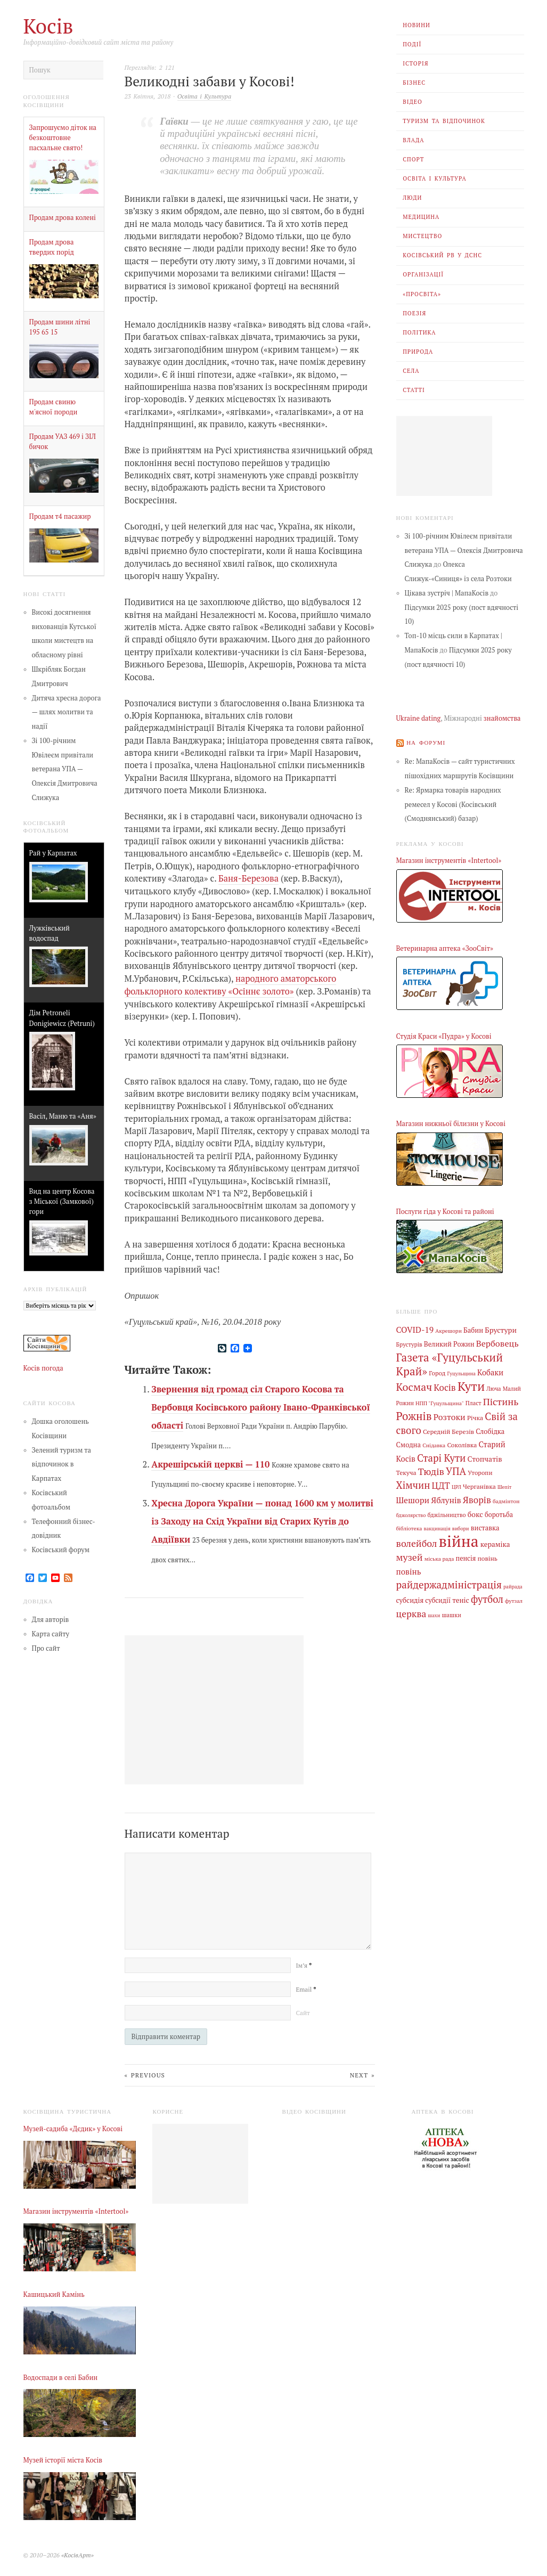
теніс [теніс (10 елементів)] (460, 1595)
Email (306, 1988)
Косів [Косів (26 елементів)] (444, 1386)
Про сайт (46, 1647)
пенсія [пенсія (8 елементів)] (466, 1553)
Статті (414, 390)
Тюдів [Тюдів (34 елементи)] (431, 1468)
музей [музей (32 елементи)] (409, 1552)
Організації (423, 274)
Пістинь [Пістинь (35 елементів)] (501, 1399)
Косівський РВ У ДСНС (442, 255)
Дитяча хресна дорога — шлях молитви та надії (66, 712)
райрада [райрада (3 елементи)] (512, 1581)
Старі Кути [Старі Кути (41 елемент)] (441, 1454)
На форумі (425, 742)
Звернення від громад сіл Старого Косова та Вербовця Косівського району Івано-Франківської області (260, 1406)
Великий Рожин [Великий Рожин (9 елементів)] (449, 1343)
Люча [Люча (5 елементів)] (493, 1387)
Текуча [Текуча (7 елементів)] (406, 1469)
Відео (412, 101)
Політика (419, 332)
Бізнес (414, 82)
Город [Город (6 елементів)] (437, 1372)
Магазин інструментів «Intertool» (449, 860)
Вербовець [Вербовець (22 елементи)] (497, 1342)
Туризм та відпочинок (444, 121)
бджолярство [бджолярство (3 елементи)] (411, 1511)
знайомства (502, 718)
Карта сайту (51, 1633)
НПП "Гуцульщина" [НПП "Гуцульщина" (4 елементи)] (439, 1401)
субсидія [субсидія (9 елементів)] (410, 1595)
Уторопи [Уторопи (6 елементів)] (480, 1470)
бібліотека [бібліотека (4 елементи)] (409, 1524)
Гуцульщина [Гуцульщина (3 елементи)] (461, 1372)
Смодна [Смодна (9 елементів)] (408, 1442)
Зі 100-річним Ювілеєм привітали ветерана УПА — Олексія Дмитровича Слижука (64, 769)
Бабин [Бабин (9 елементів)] (473, 1329)
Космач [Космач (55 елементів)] (414, 1386)
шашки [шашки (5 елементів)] (451, 1609)
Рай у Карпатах (53, 853)
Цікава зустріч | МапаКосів (447, 593)
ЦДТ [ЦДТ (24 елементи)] (441, 1482)
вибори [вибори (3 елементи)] (460, 1524)
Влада (413, 140)
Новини (416, 25)
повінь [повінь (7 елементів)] (487, 1553)
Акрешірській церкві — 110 (210, 1463)
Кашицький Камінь (54, 2293)
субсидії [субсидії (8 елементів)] (438, 1595)
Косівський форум (61, 1549)
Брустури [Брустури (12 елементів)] (501, 1329)
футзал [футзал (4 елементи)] (513, 1595)
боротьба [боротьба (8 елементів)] (499, 1510)
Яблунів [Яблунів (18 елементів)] (446, 1496)
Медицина (421, 217)
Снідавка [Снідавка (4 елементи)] (433, 1442)
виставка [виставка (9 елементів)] (485, 1523)
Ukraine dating (418, 718)
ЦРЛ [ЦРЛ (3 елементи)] (456, 1483)
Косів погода (43, 1368)
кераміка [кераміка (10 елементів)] (495, 1540)
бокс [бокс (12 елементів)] (475, 1510)
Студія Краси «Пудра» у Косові (444, 1035)
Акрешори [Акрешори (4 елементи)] (448, 1330)
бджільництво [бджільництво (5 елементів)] (447, 1511)
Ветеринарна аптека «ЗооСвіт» (444, 947)
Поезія (414, 313)
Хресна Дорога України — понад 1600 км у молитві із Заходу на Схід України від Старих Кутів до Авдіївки (262, 1520)
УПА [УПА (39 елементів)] (456, 1468)
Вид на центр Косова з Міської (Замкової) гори (62, 1201)
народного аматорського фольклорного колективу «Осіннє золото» (231, 984)
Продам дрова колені (62, 217)
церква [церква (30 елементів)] (411, 1608)
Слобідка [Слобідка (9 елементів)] (490, 1429)
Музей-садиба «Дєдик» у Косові (73, 2127)
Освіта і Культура (435, 178)
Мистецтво (422, 236)
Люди (412, 197)
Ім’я (304, 1965)
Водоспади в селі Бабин (60, 2376)
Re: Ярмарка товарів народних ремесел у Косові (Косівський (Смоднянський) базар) (453, 804)
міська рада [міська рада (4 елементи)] (439, 1554)
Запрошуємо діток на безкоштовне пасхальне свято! (63, 137)
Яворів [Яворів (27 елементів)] (477, 1496)
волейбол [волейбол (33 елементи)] (416, 1539)
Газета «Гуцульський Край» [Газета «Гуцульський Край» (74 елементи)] (449, 1363)
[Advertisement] (444, 456)
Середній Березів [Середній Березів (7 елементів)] (448, 1429)
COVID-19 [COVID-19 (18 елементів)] (415, 1329)
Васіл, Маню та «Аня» (62, 1116)
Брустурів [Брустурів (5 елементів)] (409, 1343)
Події (412, 44)
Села (411, 370)
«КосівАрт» (77, 2553)
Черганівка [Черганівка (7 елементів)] (479, 1483)
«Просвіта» (422, 294)
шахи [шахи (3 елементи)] (434, 1610)
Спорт (413, 159)
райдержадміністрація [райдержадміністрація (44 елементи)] (449, 1579)
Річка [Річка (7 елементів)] (475, 1415)
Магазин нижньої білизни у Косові (451, 1123)
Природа (418, 351)
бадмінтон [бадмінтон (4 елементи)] (506, 1498)
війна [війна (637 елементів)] (459, 1537)
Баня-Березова (248, 878)
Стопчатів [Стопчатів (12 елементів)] (485, 1455)
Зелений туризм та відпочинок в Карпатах (61, 1464)
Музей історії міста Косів (63, 2459)
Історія (415, 63)
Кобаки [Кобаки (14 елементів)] (490, 1371)
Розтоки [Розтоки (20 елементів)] (450, 1415)
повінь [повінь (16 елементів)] (408, 1566)
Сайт (303, 2012)
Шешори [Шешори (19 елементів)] (413, 1496)
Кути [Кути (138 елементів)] (471, 1385)
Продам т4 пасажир (60, 516)
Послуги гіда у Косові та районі (445, 1211)
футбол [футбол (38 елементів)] (487, 1593)
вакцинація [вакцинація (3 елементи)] (437, 1524)
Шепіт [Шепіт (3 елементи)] (504, 1483)
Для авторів (50, 1619)
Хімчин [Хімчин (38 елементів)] (413, 1482)
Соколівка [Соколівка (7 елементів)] (462, 1442)
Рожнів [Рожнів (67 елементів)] (414, 1414)
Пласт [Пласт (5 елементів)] (473, 1401)
